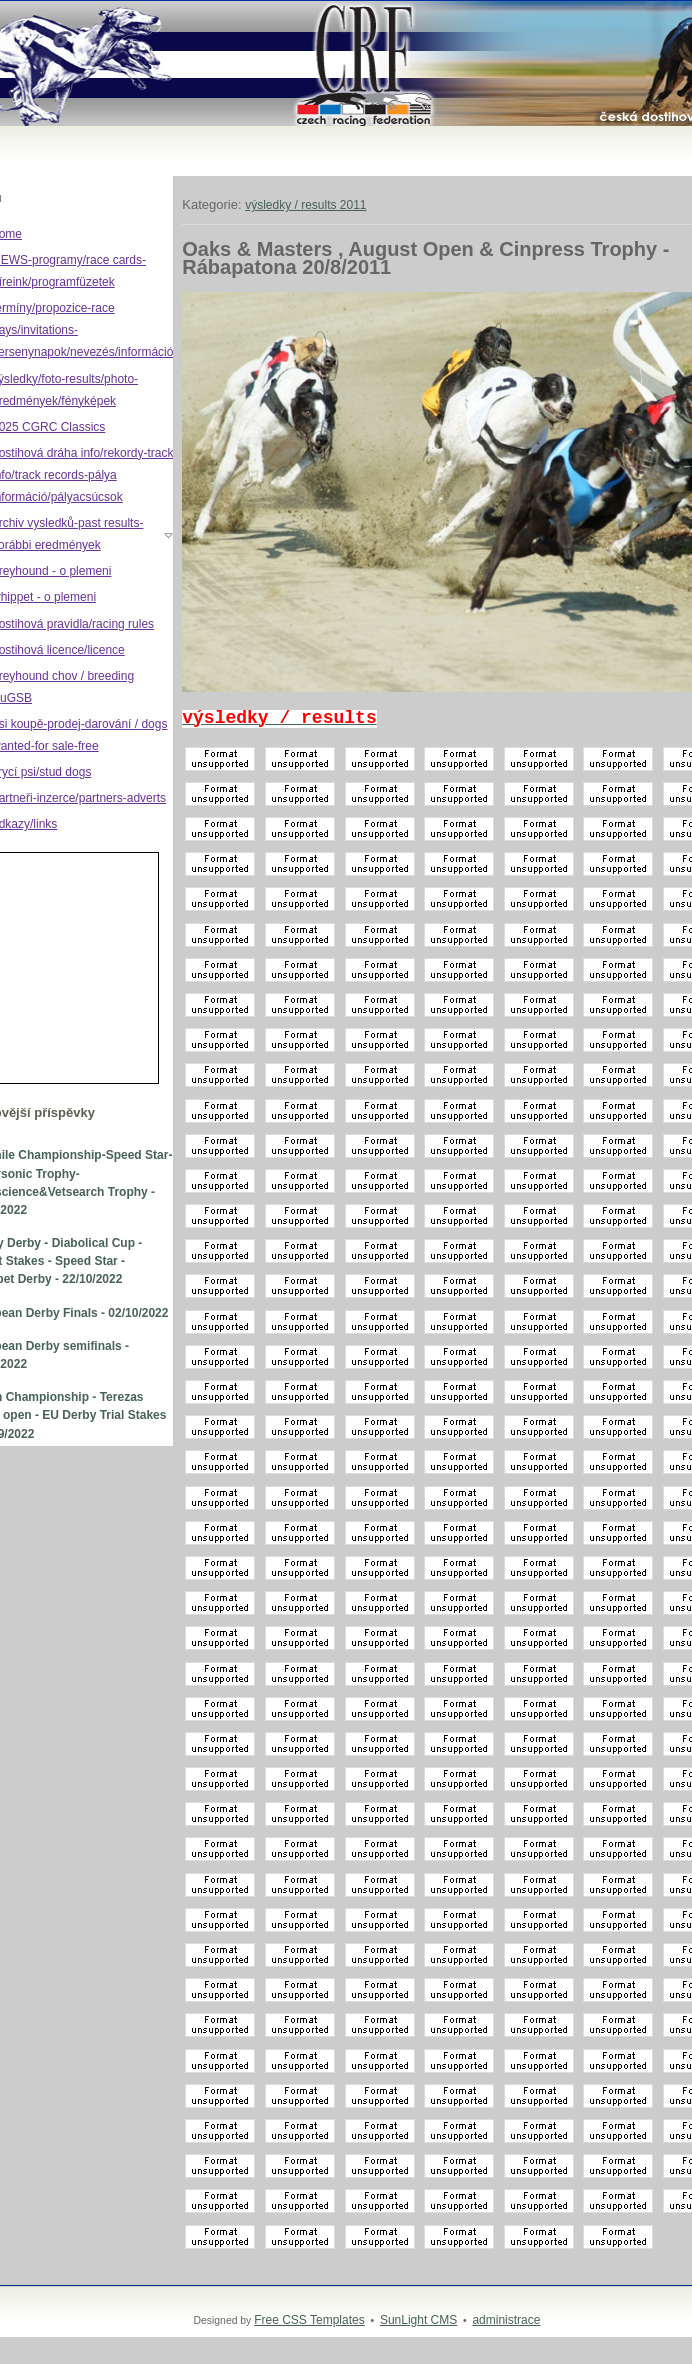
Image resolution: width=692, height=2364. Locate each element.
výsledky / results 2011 (305, 205)
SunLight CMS (418, 2320)
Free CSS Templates (309, 2320)
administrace (506, 2320)
